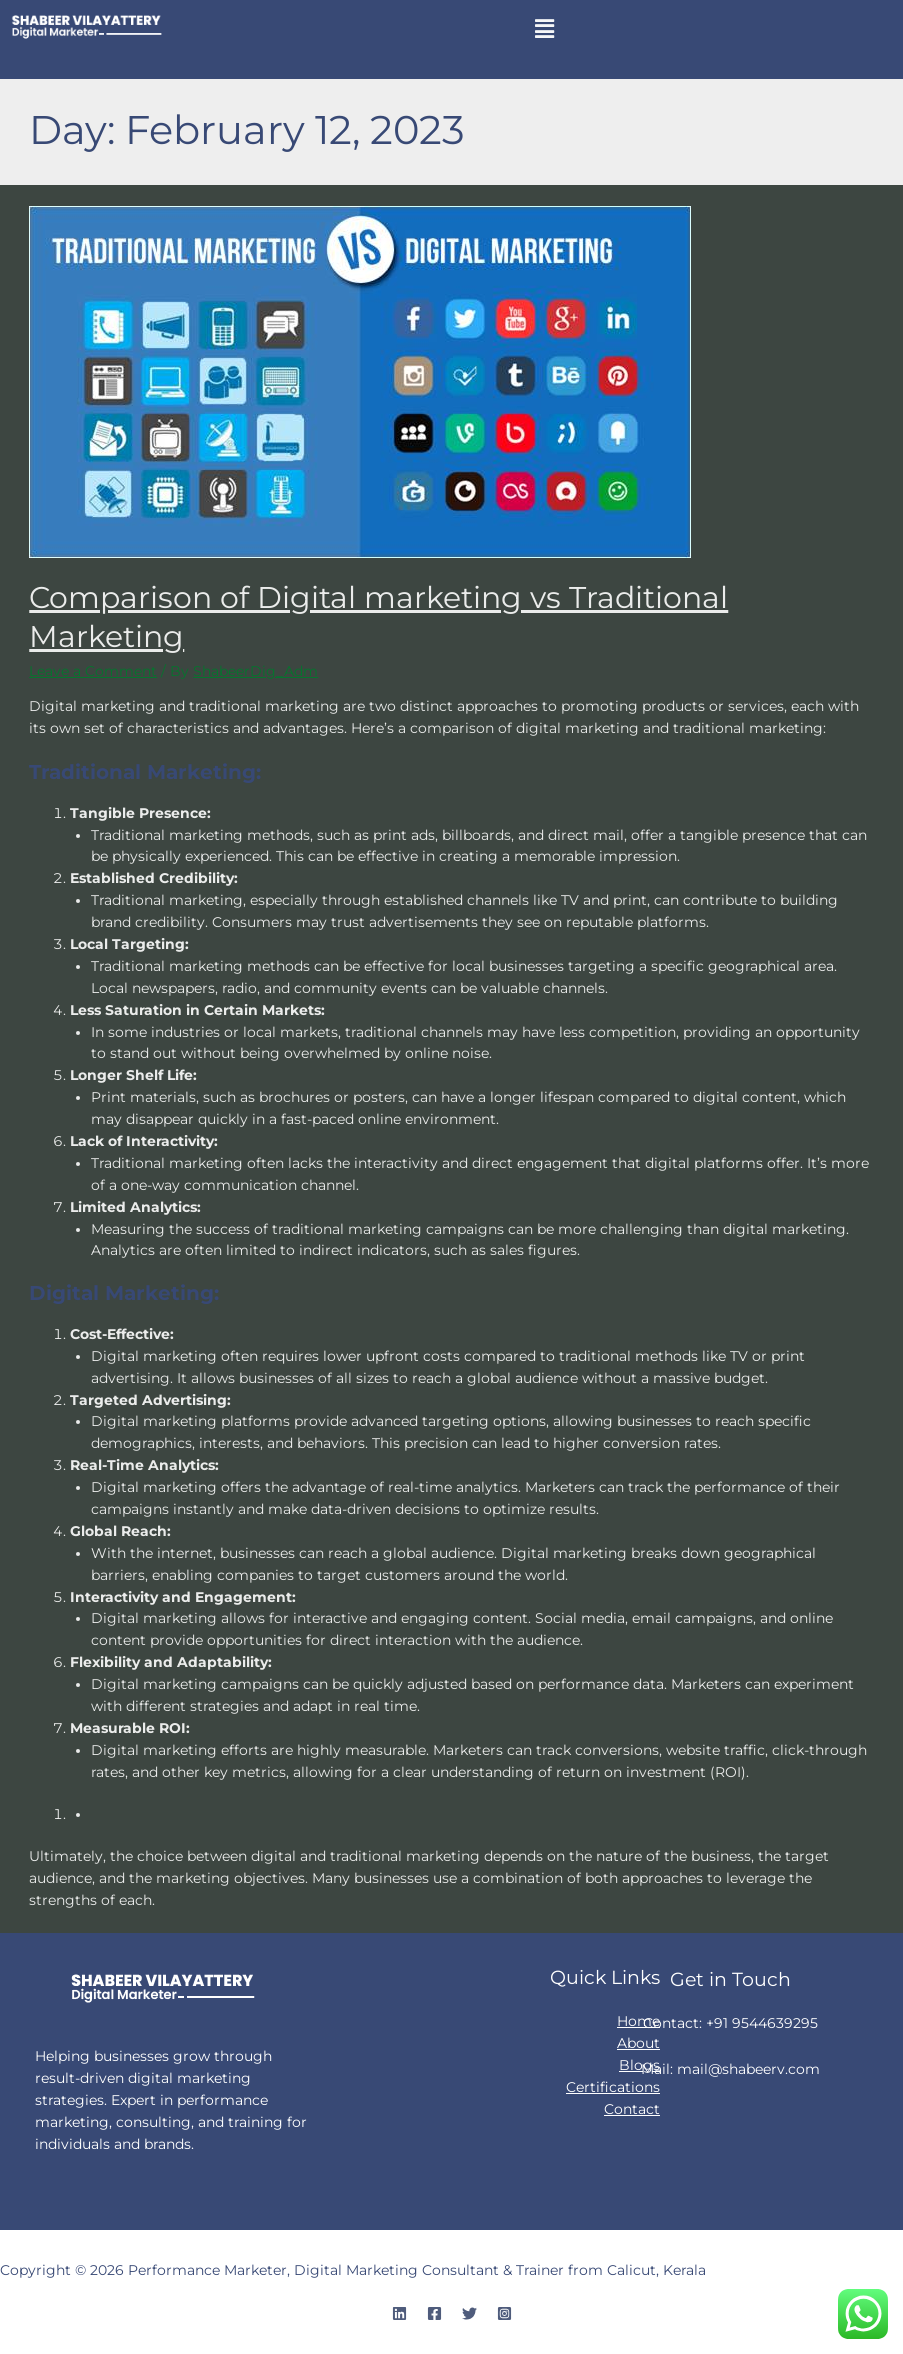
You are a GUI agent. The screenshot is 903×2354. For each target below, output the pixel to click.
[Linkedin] (399, 2313)
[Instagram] (504, 2313)
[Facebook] (434, 2313)
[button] (545, 29)
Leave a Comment (93, 671)
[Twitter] (469, 2313)
